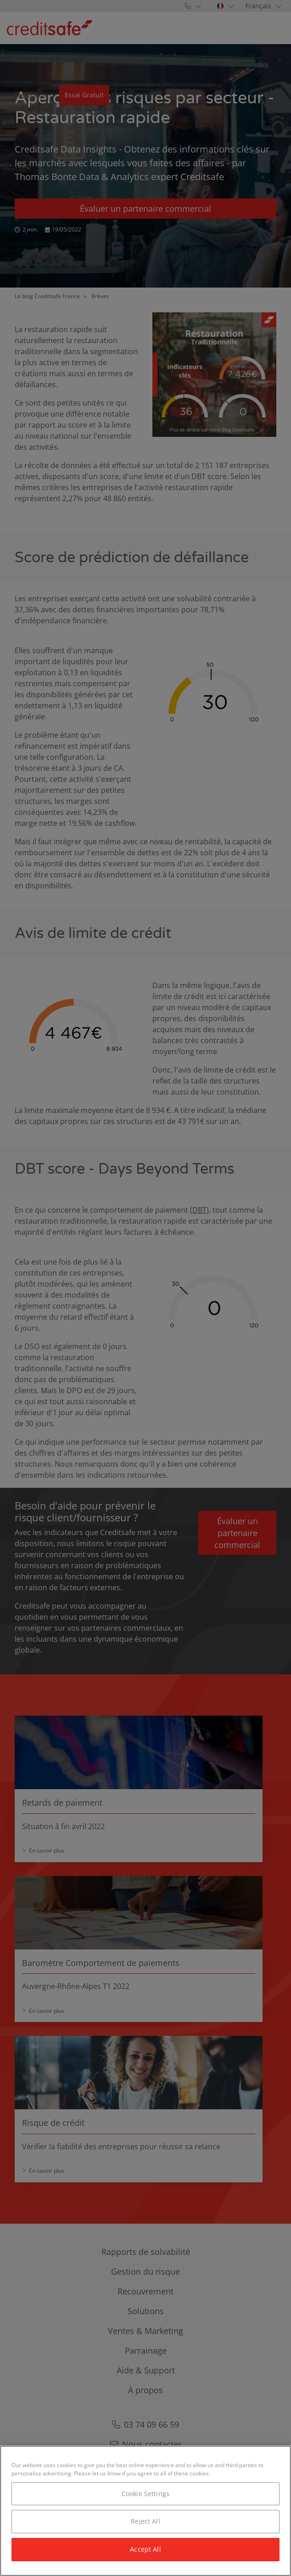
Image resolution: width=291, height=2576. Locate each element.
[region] (145, 2511)
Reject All (145, 2521)
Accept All (145, 2549)
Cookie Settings (145, 2493)
